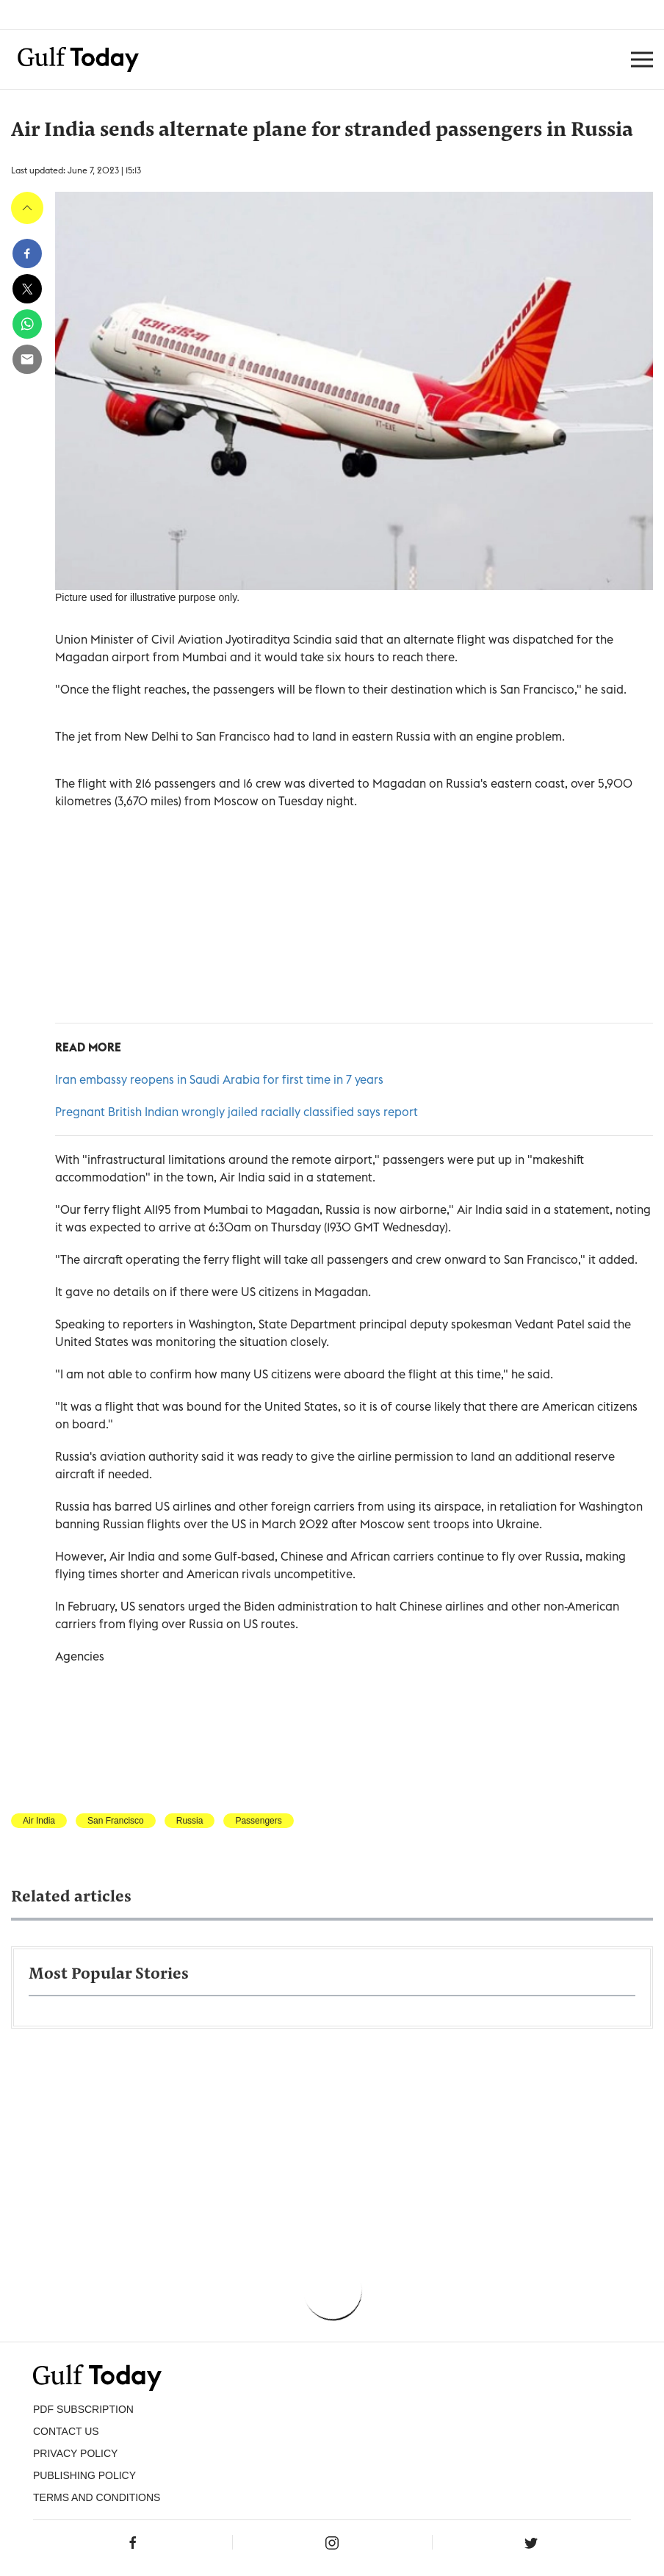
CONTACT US (66, 2431)
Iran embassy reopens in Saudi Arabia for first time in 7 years (219, 1079)
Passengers (258, 1820)
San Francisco (115, 1820)
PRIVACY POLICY (75, 2453)
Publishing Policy (84, 2475)
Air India (39, 1820)
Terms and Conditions (96, 2497)
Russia (189, 1820)
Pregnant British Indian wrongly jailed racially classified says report (236, 1111)
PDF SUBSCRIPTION (83, 2409)
